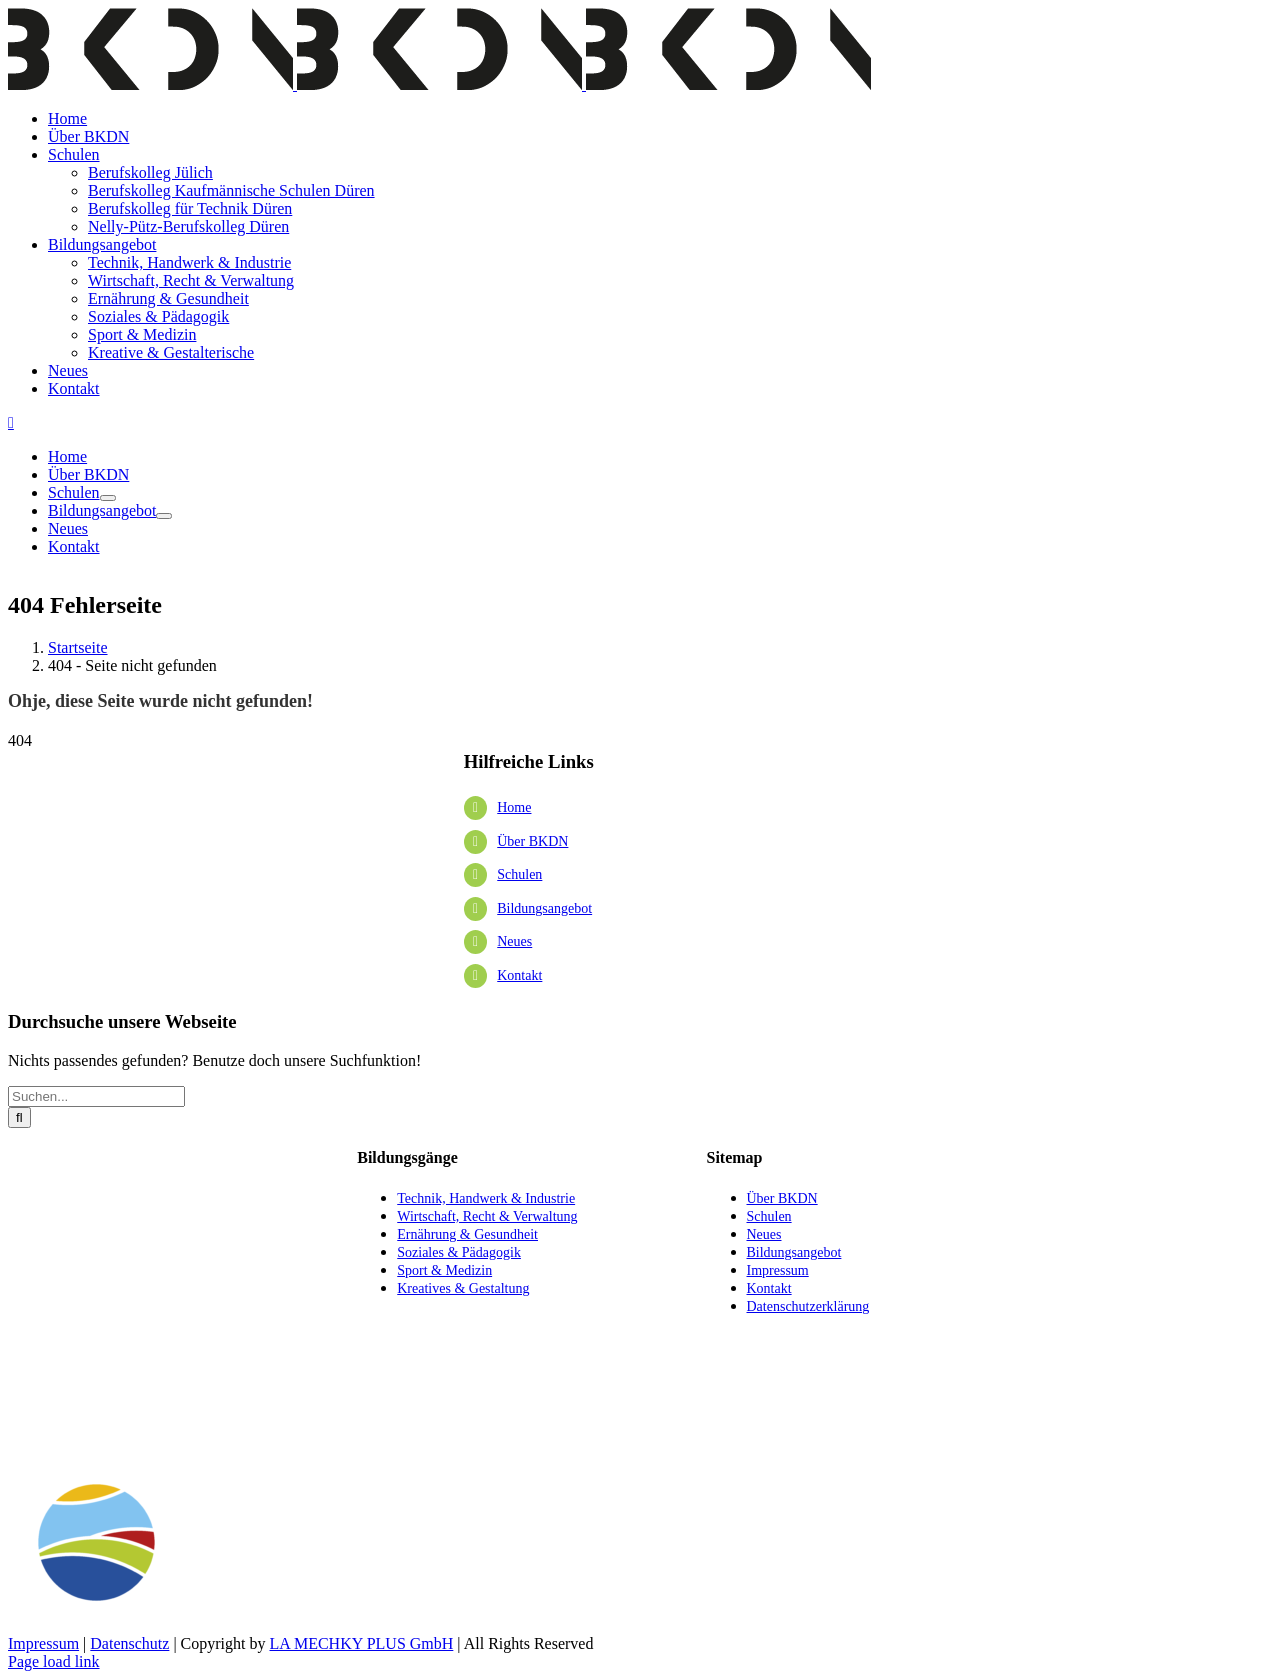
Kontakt (519, 975)
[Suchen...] (96, 1096)
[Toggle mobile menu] (11, 422)
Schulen (519, 874)
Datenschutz (129, 1643)
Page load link (54, 1661)
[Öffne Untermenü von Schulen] (108, 498)
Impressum (43, 1643)
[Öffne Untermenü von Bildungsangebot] (164, 516)
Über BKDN (532, 841)
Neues (514, 941)
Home (514, 807)
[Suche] (19, 1117)
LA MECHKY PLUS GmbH (361, 1643)
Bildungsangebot (544, 908)
